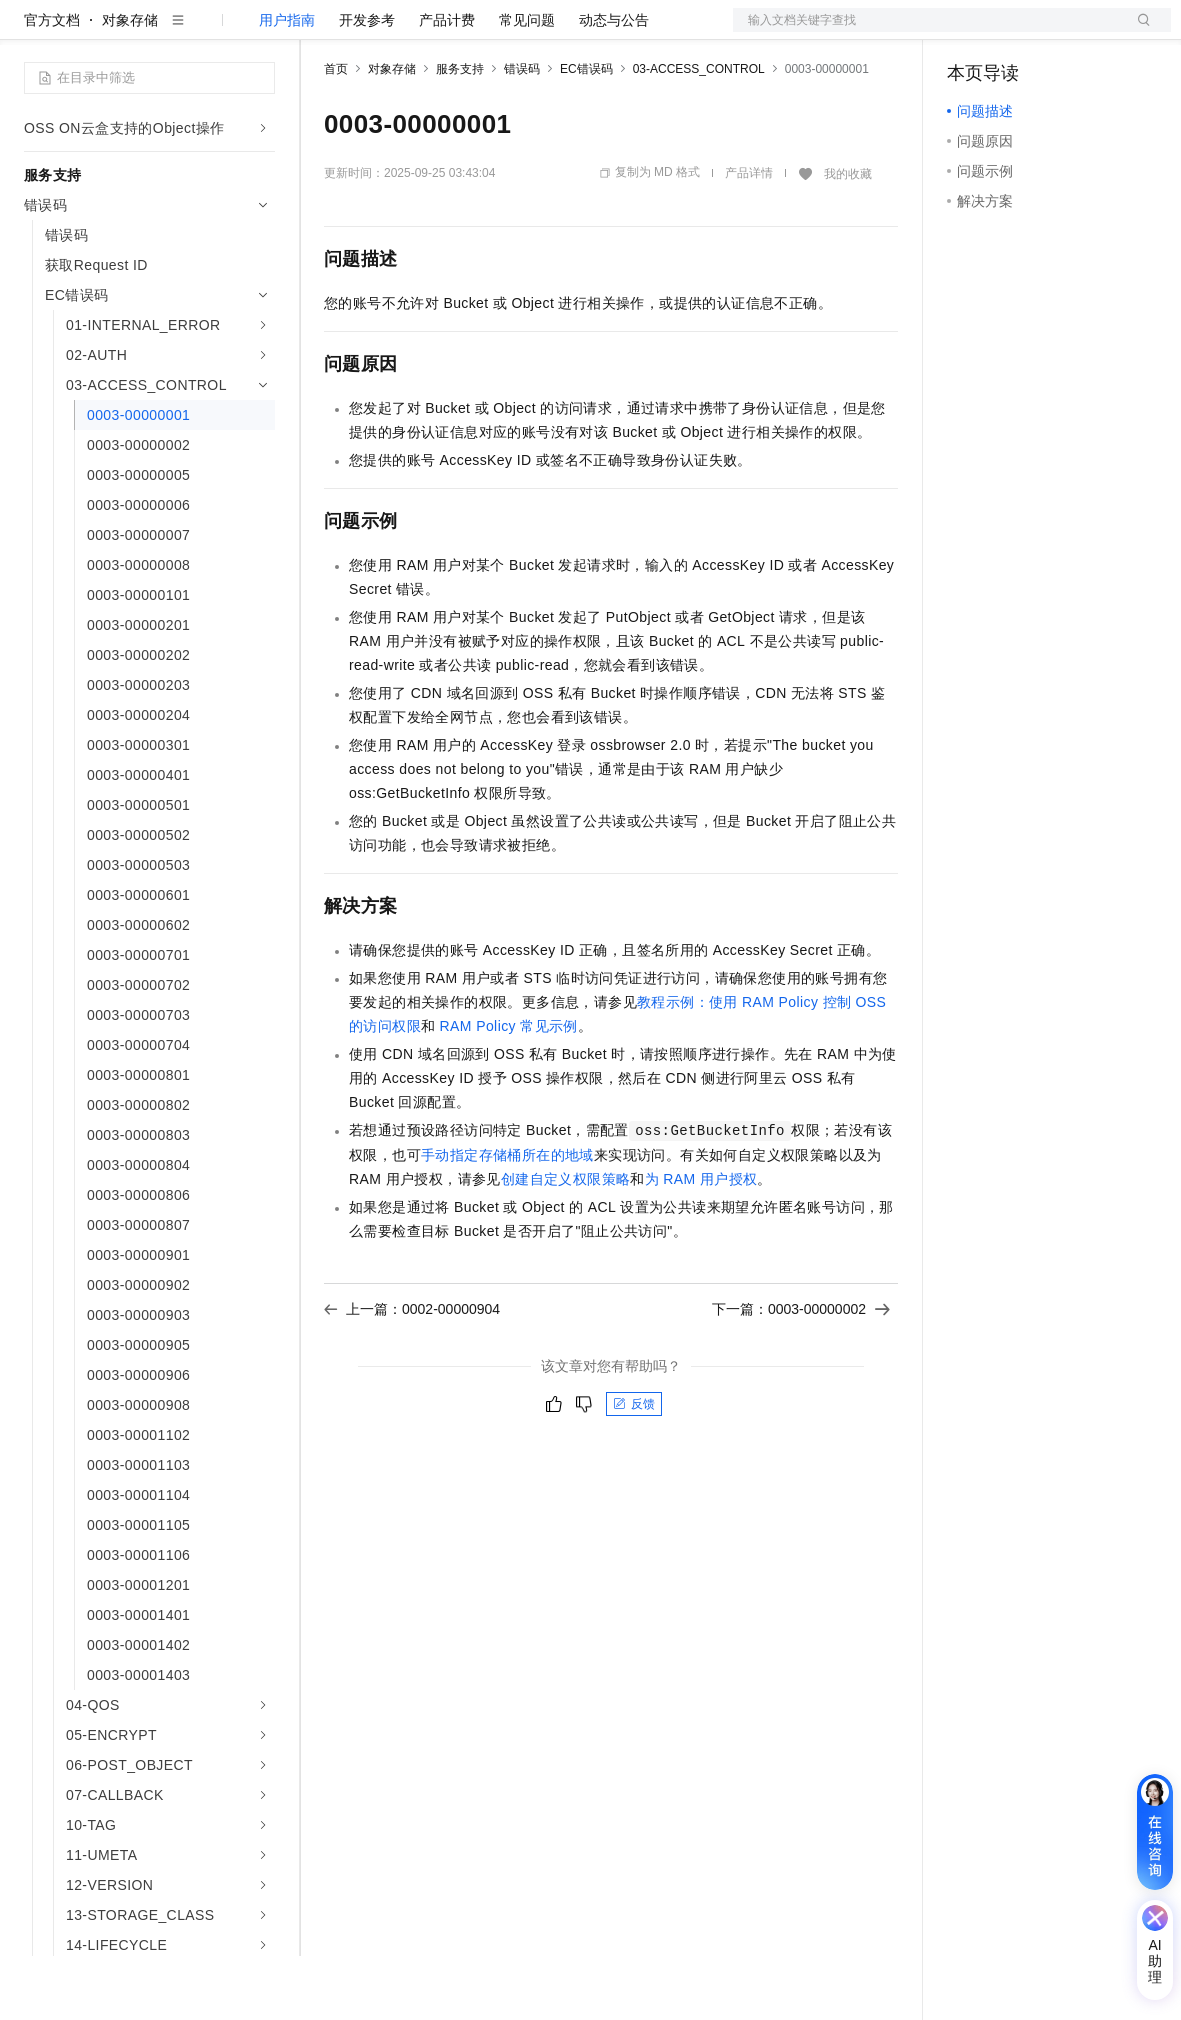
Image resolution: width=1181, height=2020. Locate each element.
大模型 (205, 32)
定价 (432, 32)
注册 (1065, 32)
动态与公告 (614, 84)
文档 (927, 32)
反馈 (634, 1468)
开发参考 (367, 84)
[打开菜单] (32, 32)
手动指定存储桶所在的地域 (507, 1219)
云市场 (487, 32)
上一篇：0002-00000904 (412, 1373)
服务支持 (460, 133)
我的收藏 (848, 238)
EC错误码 (586, 133)
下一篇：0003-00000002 (801, 1373)
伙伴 (542, 32)
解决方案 (322, 32)
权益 (384, 32)
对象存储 (130, 84)
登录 (1138, 32)
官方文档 (52, 84)
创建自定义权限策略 (566, 1243)
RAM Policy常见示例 (509, 1090)
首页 (336, 133)
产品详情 (749, 237)
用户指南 (287, 84)
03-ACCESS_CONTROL (699, 133)
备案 (969, 32)
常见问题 (527, 84)
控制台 (1017, 32)
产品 (260, 32)
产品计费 (447, 84)
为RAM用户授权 (701, 1243)
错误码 (522, 133)
